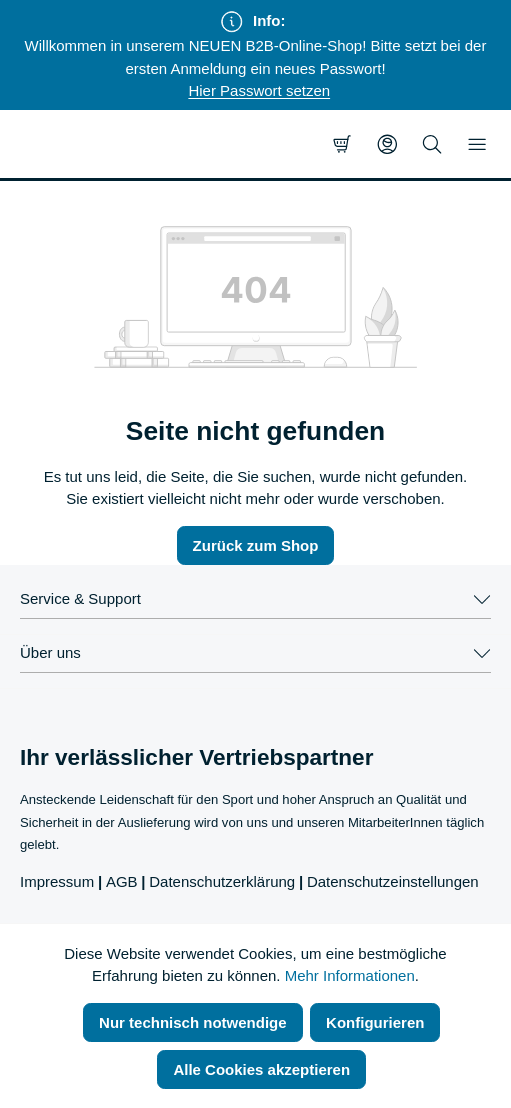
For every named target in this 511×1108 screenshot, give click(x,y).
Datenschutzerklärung (222, 881)
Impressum (57, 881)
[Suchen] (432, 144)
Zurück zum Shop (256, 545)
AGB (122, 881)
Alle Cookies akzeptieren (261, 1069)
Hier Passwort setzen (259, 90)
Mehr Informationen (350, 975)
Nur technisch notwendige (193, 1022)
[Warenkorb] (342, 144)
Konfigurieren (375, 1022)
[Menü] (477, 144)
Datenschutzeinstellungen (393, 881)
